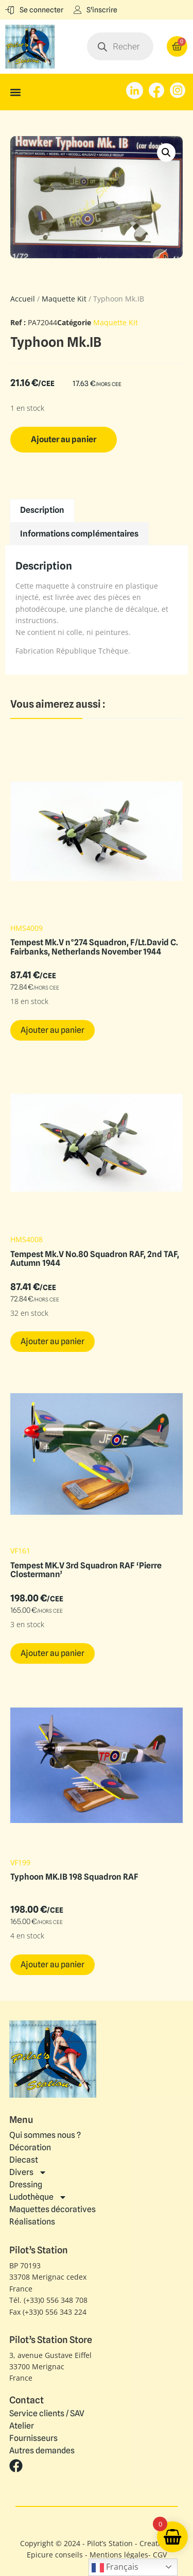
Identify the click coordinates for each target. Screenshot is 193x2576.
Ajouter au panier (63, 439)
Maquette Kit (64, 299)
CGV (160, 2555)
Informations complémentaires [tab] (79, 534)
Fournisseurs (33, 2438)
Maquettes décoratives (52, 2209)
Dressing (25, 2184)
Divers (28, 2172)
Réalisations (32, 2222)
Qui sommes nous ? (45, 2135)
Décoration (30, 2147)
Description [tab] (42, 510)
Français (115, 2567)
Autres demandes (42, 2451)
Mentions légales (119, 2555)
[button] (15, 92)
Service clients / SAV (46, 2414)
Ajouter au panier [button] (52, 1030)
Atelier (21, 2426)
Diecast (23, 2160)
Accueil (22, 299)
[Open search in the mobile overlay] (120, 46)
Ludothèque (38, 2197)
